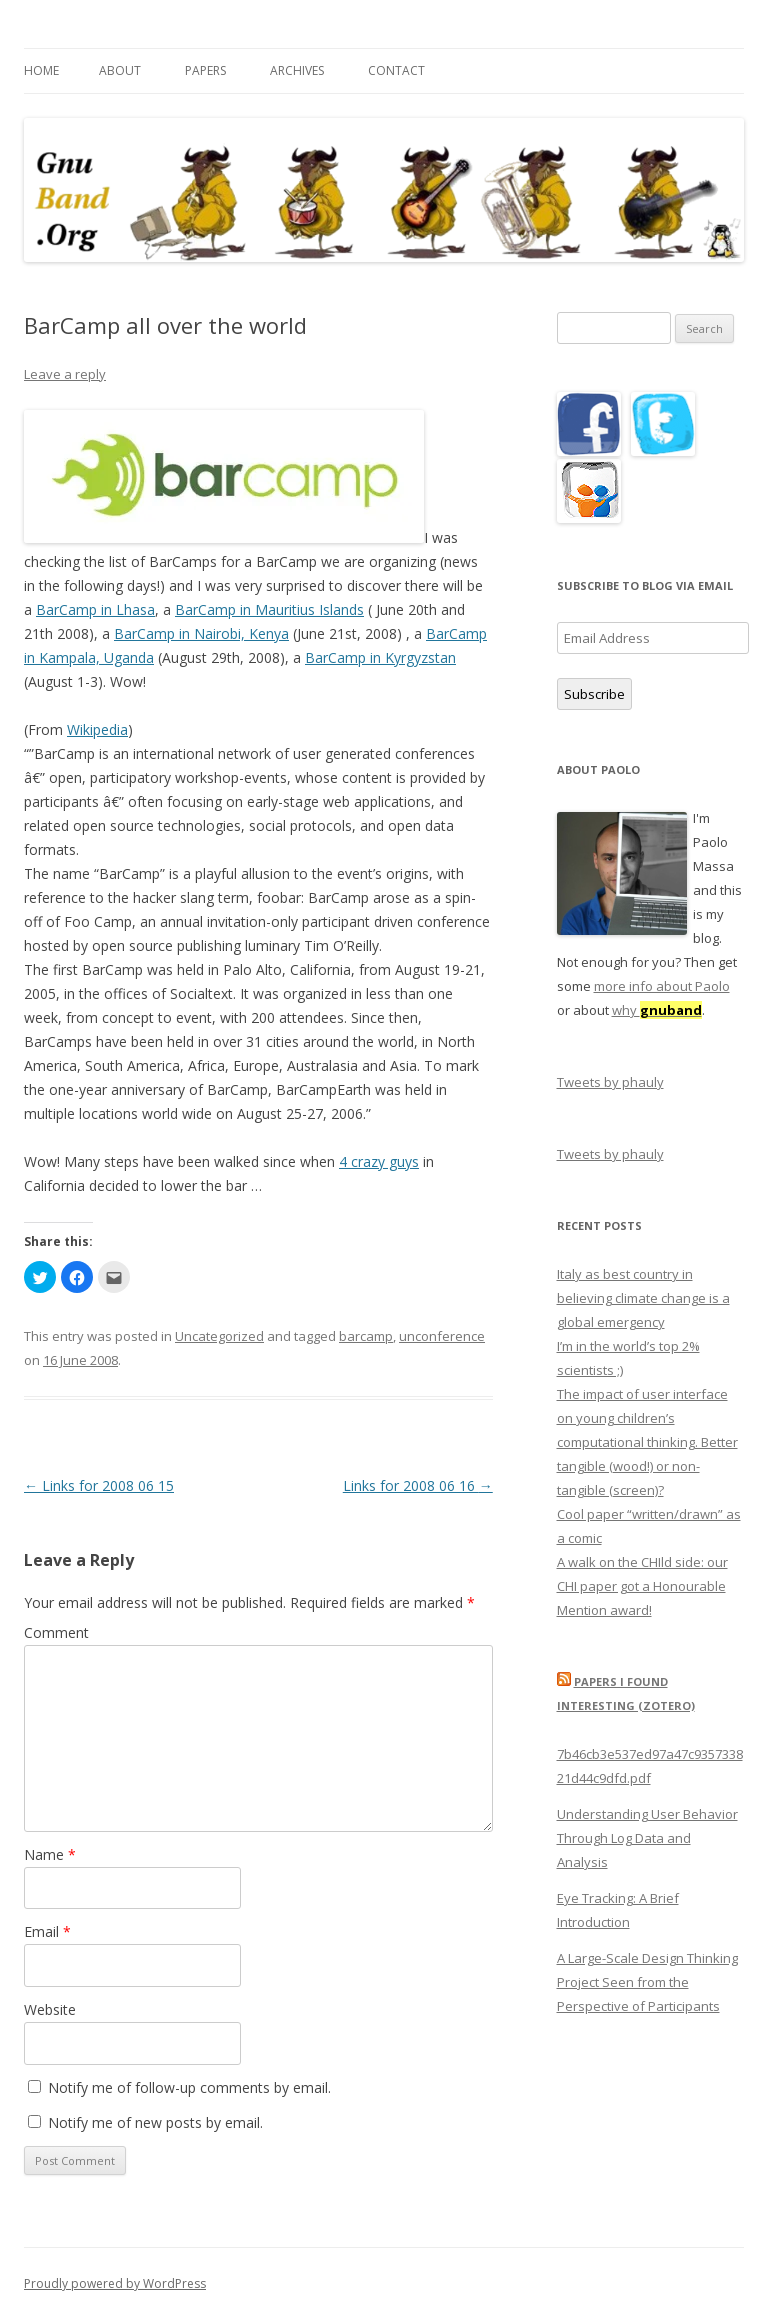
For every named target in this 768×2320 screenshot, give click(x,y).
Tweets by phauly (610, 1082)
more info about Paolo (662, 986)
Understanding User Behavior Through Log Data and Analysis (647, 1838)
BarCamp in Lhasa (95, 609)
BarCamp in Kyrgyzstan (380, 657)
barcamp (366, 1336)
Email (47, 1931)
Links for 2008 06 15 (99, 1485)
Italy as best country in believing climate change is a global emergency (643, 1298)
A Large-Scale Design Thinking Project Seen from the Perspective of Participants (647, 1982)
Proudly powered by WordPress (115, 2283)
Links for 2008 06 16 (418, 1485)
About (120, 70)
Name (50, 1854)
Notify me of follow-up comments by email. (189, 2087)
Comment (56, 1632)
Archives (297, 70)
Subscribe (594, 694)
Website (50, 2009)
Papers (205, 70)
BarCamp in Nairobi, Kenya (201, 633)
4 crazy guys (379, 1161)
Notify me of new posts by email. (155, 2122)
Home (41, 70)
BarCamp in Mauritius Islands (269, 609)
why (657, 1010)
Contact (396, 70)
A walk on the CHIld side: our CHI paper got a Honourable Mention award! (642, 1586)
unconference (442, 1336)
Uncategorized (219, 1336)
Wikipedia (97, 729)
